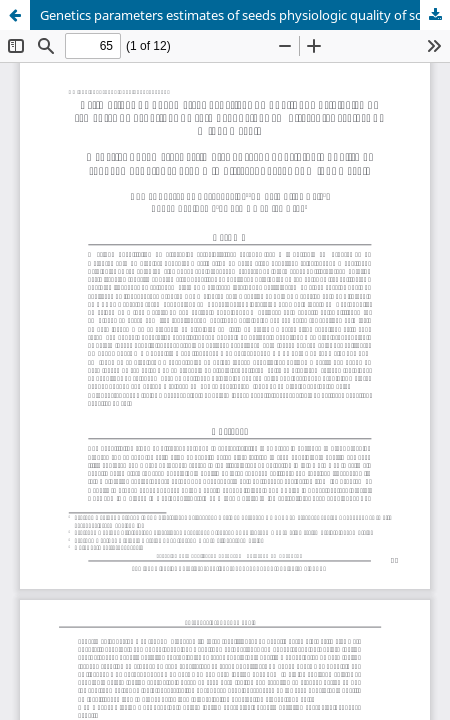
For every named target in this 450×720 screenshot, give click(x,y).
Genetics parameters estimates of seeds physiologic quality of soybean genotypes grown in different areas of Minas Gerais (245, 15)
